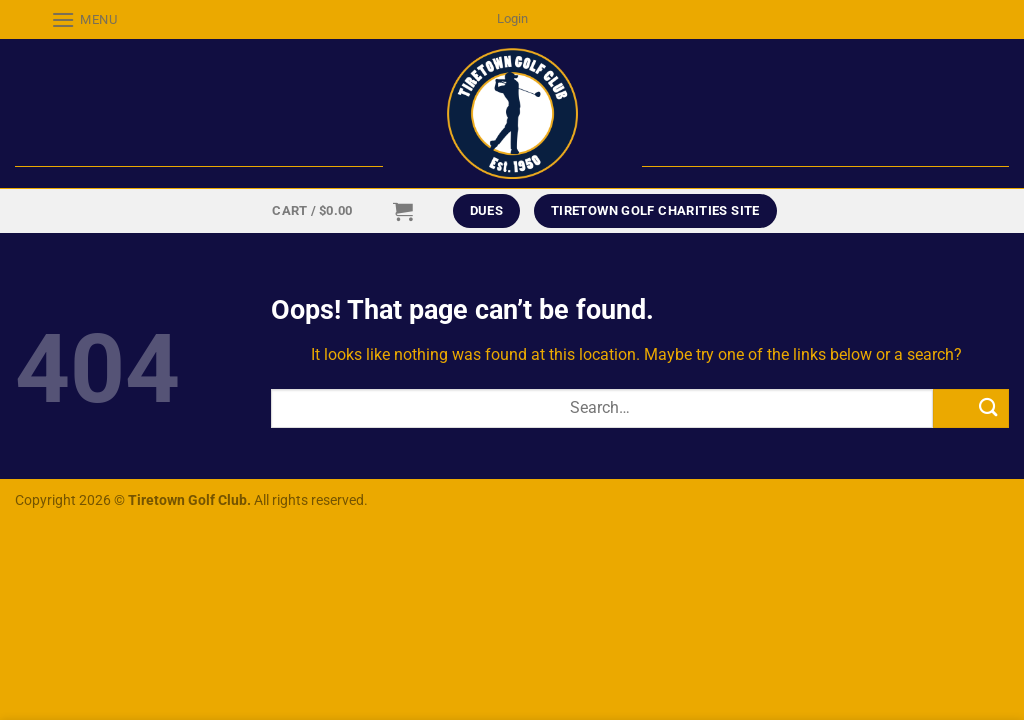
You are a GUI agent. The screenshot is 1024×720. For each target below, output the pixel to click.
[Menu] (66, 19)
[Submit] (971, 408)
